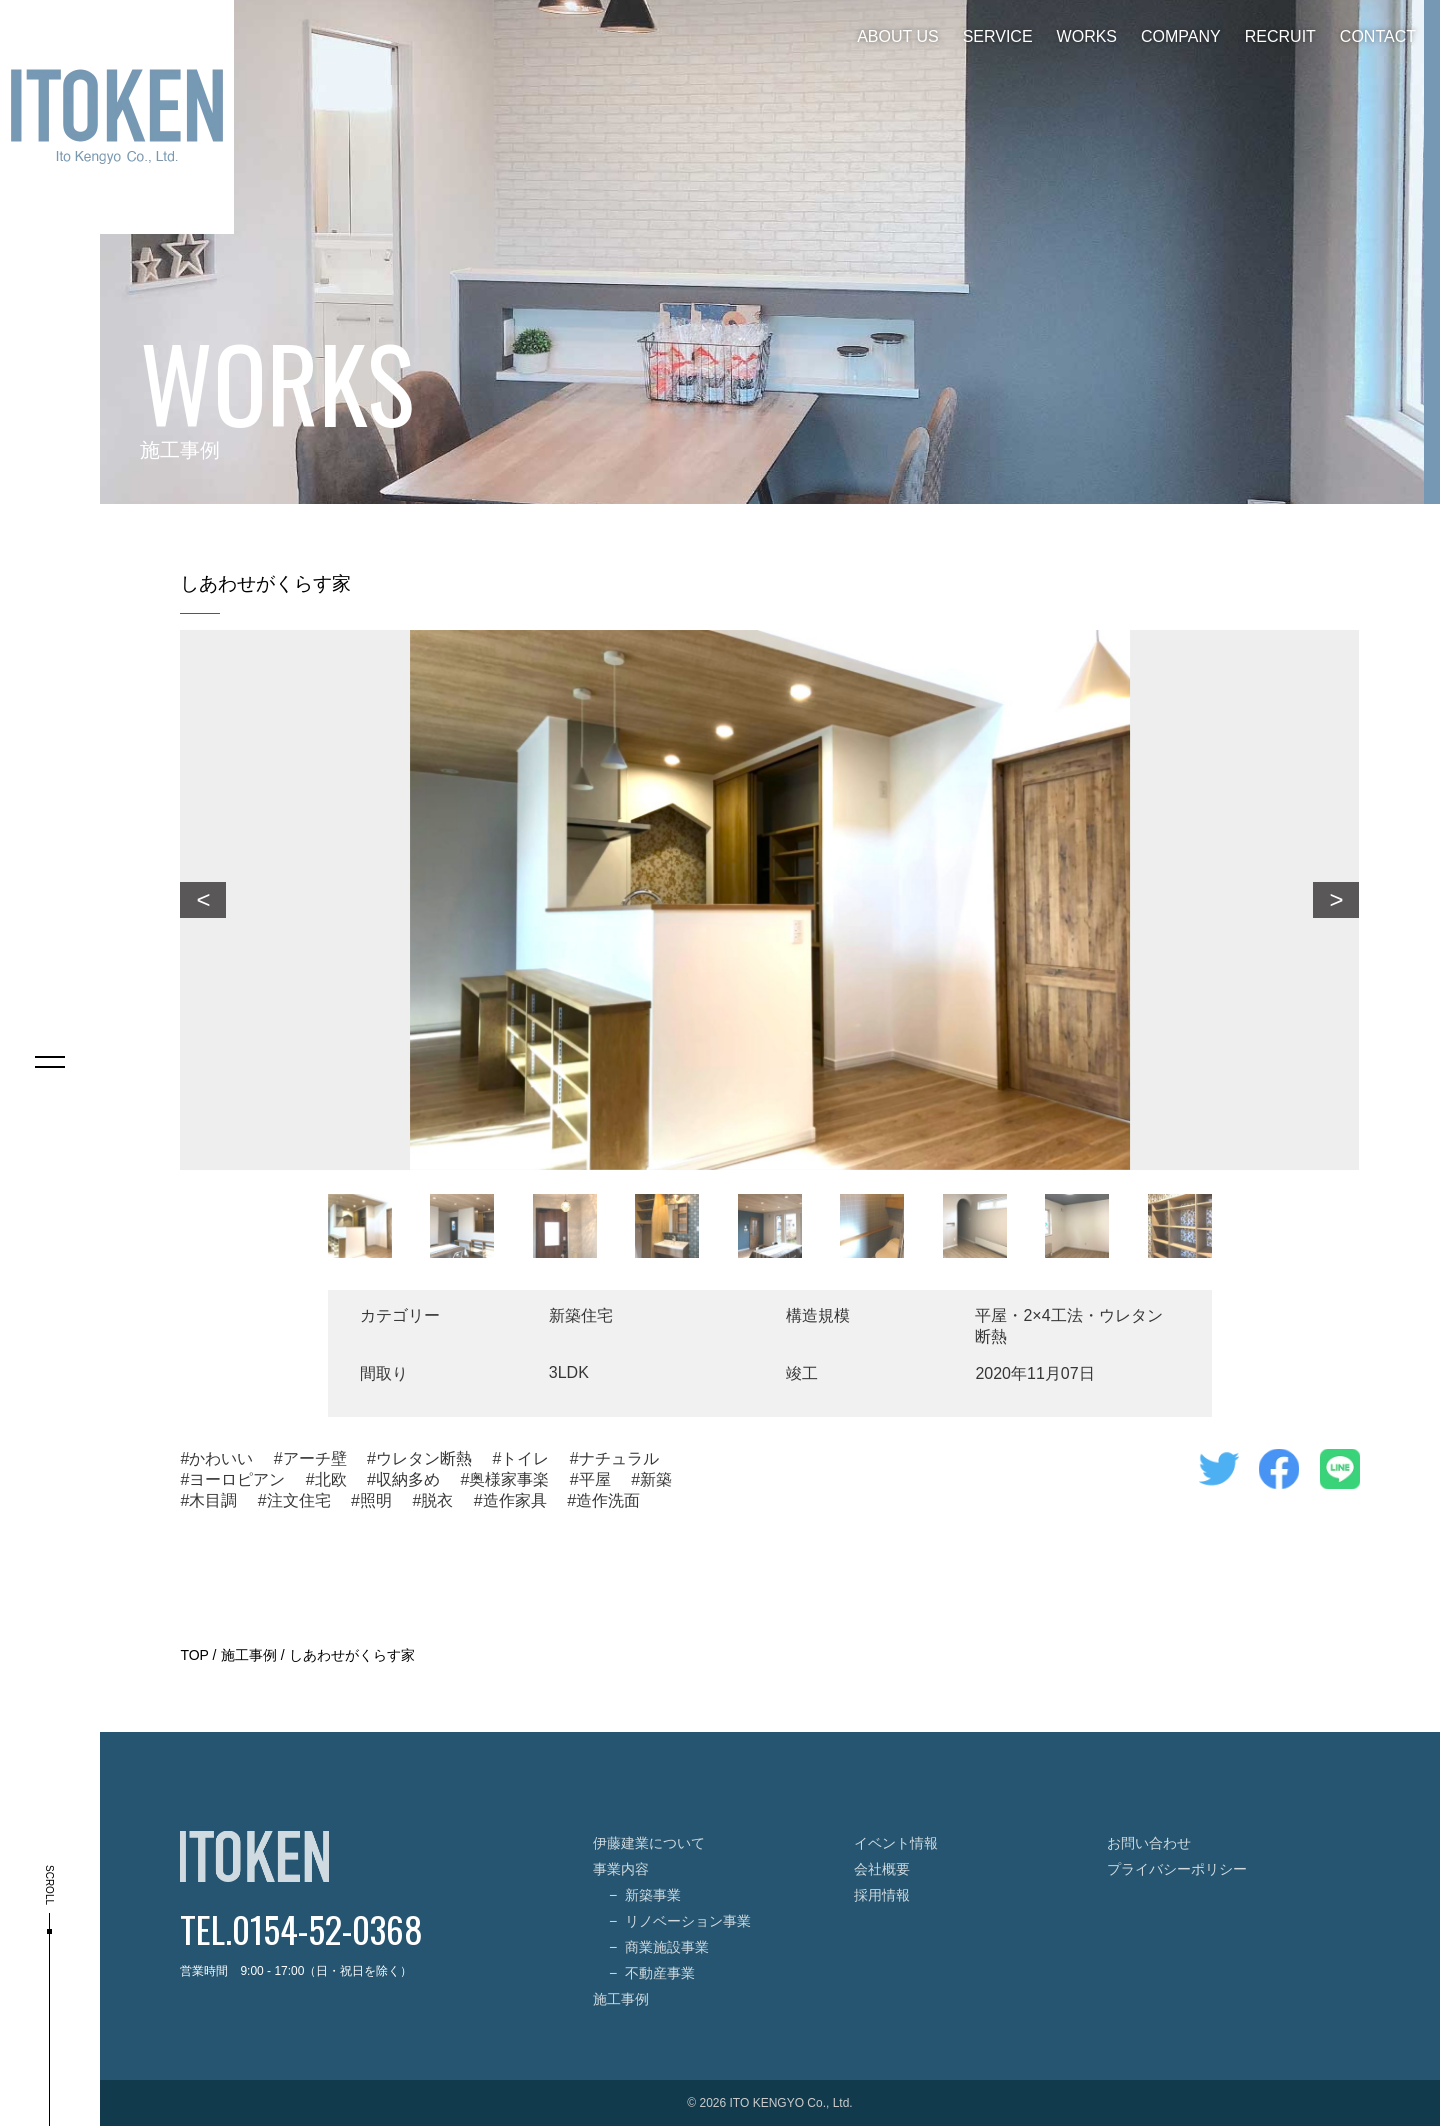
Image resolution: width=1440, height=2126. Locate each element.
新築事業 (653, 1895)
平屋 (595, 1479)
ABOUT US (898, 36)
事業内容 (621, 1869)
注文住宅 (299, 1500)
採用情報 (882, 1895)
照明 (376, 1500)
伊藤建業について (649, 1843)
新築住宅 (581, 1315)
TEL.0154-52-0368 (301, 1928)
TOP (194, 1655)
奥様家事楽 (509, 1479)
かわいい (221, 1458)
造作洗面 (608, 1500)
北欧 (331, 1479)
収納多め (408, 1479)
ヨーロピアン (237, 1479)
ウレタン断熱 (424, 1458)
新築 (656, 1479)
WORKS (1087, 36)
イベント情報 (896, 1843)
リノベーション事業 (688, 1921)
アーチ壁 (315, 1458)
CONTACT (1378, 36)
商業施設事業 (667, 1947)
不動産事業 (660, 1973)
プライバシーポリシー (1177, 1869)
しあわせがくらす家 (352, 1655)
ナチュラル (619, 1458)
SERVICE (998, 36)
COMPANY (1181, 36)
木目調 (213, 1500)
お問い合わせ (1149, 1843)
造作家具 (515, 1500)
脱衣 (437, 1500)
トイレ (525, 1458)
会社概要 (882, 1869)
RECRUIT (1280, 36)
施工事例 (249, 1655)
